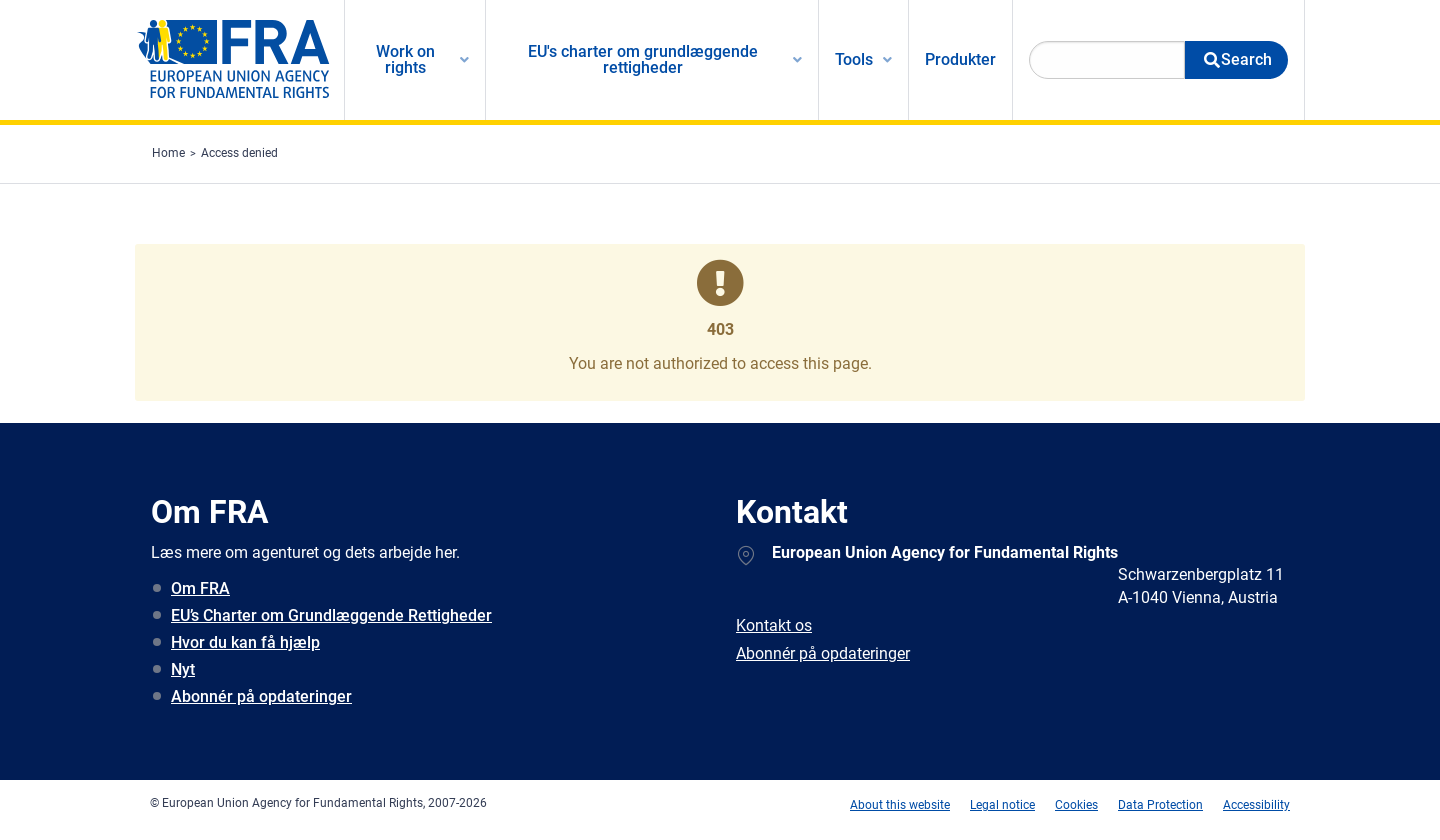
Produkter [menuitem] (960, 59)
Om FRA (200, 588)
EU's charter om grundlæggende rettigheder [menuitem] (643, 59)
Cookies (1076, 805)
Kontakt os (774, 625)
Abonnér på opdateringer (261, 696)
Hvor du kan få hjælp (245, 642)
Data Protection (1160, 805)
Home (168, 153)
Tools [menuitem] (854, 59)
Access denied (239, 153)
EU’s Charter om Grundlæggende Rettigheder (331, 615)
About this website (900, 805)
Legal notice (1002, 805)
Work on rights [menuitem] (405, 59)
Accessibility (1256, 805)
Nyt (183, 669)
